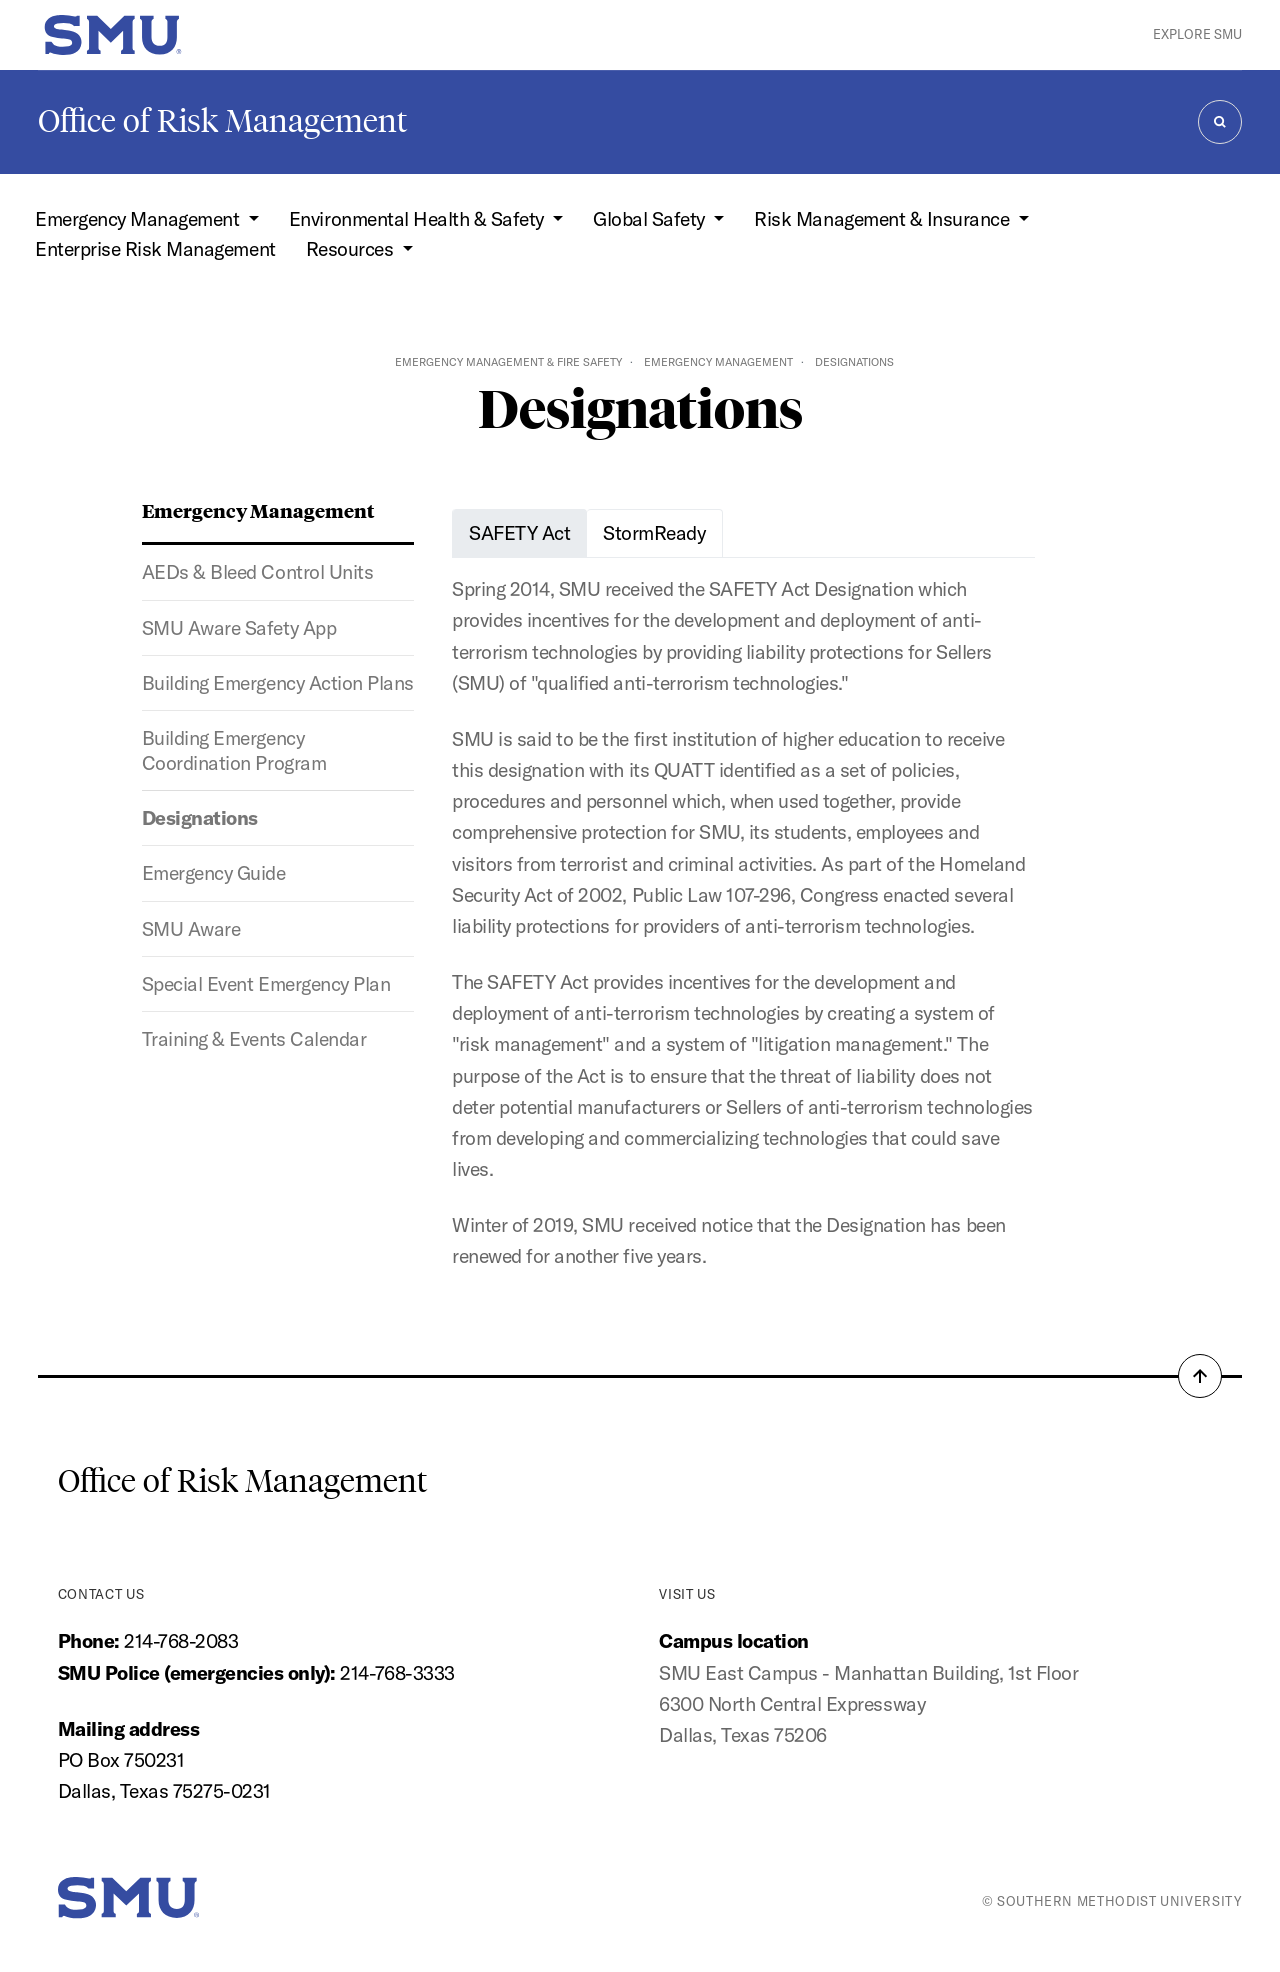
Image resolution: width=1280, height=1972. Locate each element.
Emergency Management (718, 362)
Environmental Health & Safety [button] (418, 219)
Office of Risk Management (222, 121)
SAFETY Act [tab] (519, 533)
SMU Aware (191, 929)
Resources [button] (352, 249)
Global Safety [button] (651, 219)
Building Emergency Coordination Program (234, 750)
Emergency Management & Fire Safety (508, 362)
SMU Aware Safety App (239, 628)
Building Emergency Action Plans (278, 683)
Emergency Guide (214, 873)
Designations (200, 818)
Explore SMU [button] (1197, 34)
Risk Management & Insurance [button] (883, 219)
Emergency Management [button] (139, 219)
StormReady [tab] (654, 533)
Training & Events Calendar (254, 1039)
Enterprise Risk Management (155, 249)
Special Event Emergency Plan (266, 984)
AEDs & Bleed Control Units (257, 572)
